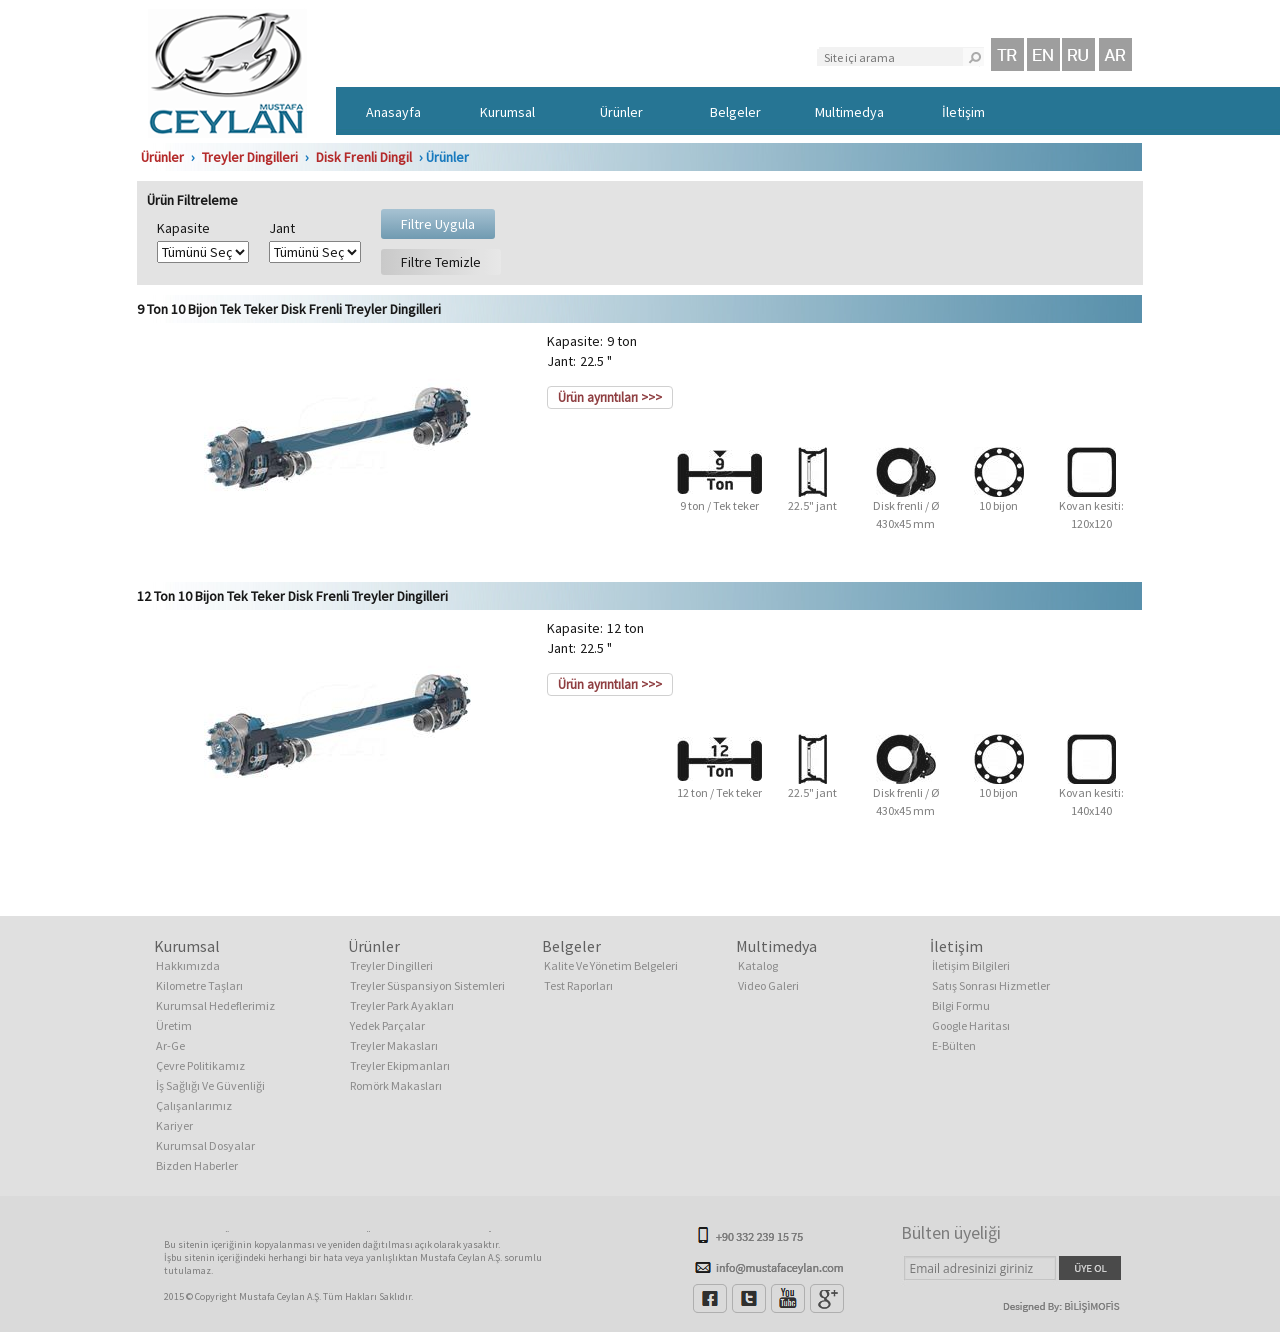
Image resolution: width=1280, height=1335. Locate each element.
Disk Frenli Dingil (364, 157)
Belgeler (735, 112)
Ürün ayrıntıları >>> (610, 397)
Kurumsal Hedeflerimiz (215, 1005)
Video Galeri (768, 985)
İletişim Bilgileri (971, 965)
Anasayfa (393, 112)
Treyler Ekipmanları (400, 1065)
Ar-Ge (170, 1045)
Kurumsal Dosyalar (205, 1145)
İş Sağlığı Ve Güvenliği (210, 1085)
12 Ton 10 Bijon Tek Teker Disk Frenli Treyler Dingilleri (292, 596)
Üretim (174, 1025)
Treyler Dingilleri (250, 157)
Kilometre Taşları (199, 985)
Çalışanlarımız (194, 1105)
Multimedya (849, 112)
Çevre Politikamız (200, 1065)
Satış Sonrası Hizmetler (991, 985)
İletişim (963, 112)
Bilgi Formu (961, 1005)
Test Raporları (578, 985)
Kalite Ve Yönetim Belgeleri (611, 965)
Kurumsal (507, 112)
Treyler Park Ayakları (402, 1005)
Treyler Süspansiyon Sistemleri (427, 985)
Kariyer (174, 1125)
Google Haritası (971, 1025)
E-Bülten (954, 1045)
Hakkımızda (188, 965)
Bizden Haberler (197, 1165)
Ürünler (621, 112)
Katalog (758, 965)
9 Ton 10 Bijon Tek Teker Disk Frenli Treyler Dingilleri (289, 309)
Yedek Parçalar (387, 1025)
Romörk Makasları (396, 1085)
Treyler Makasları (394, 1045)
